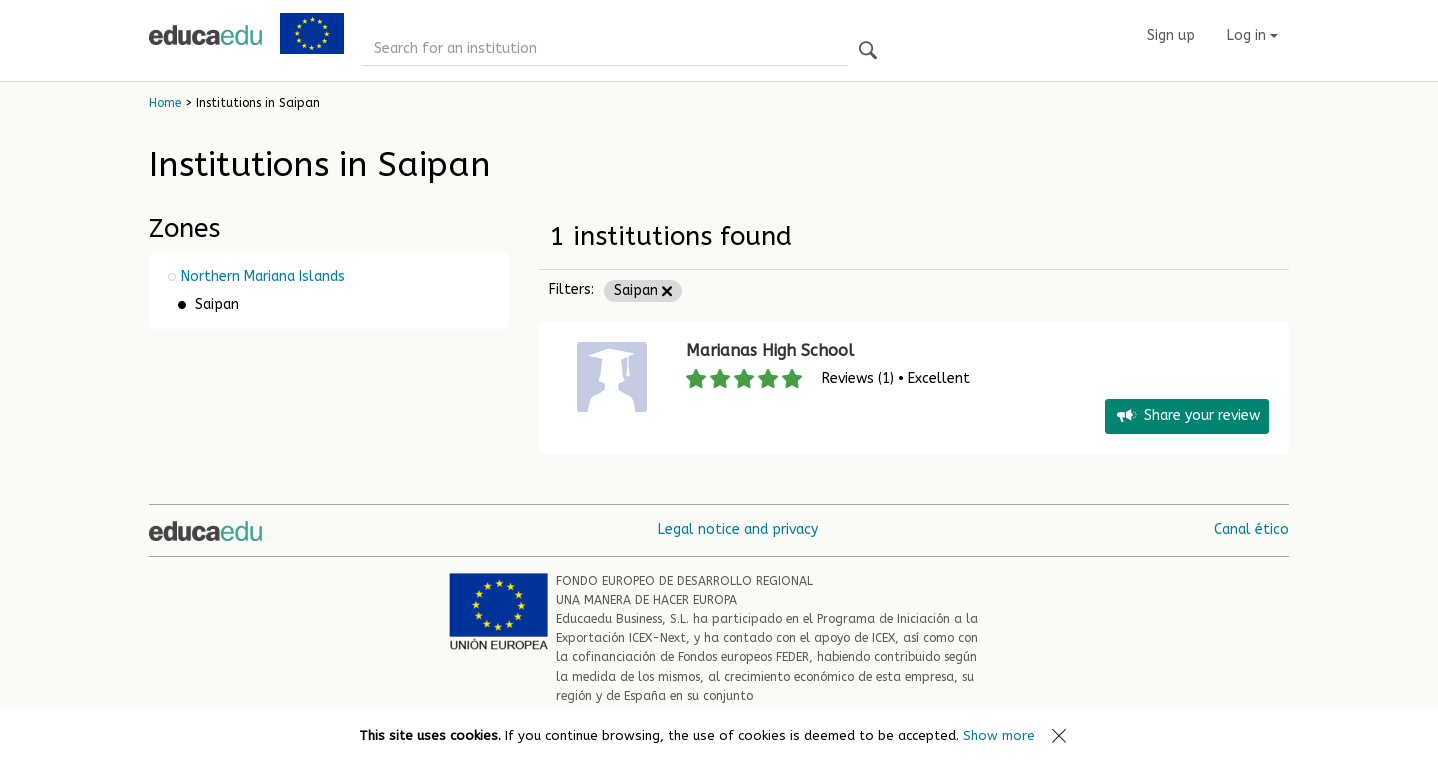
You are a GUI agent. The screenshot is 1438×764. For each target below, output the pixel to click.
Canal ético (1251, 529)
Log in (1252, 35)
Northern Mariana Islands (263, 276)
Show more (999, 735)
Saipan (643, 290)
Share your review (1187, 416)
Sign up (1171, 35)
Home (165, 103)
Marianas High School (770, 350)
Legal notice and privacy (738, 529)
